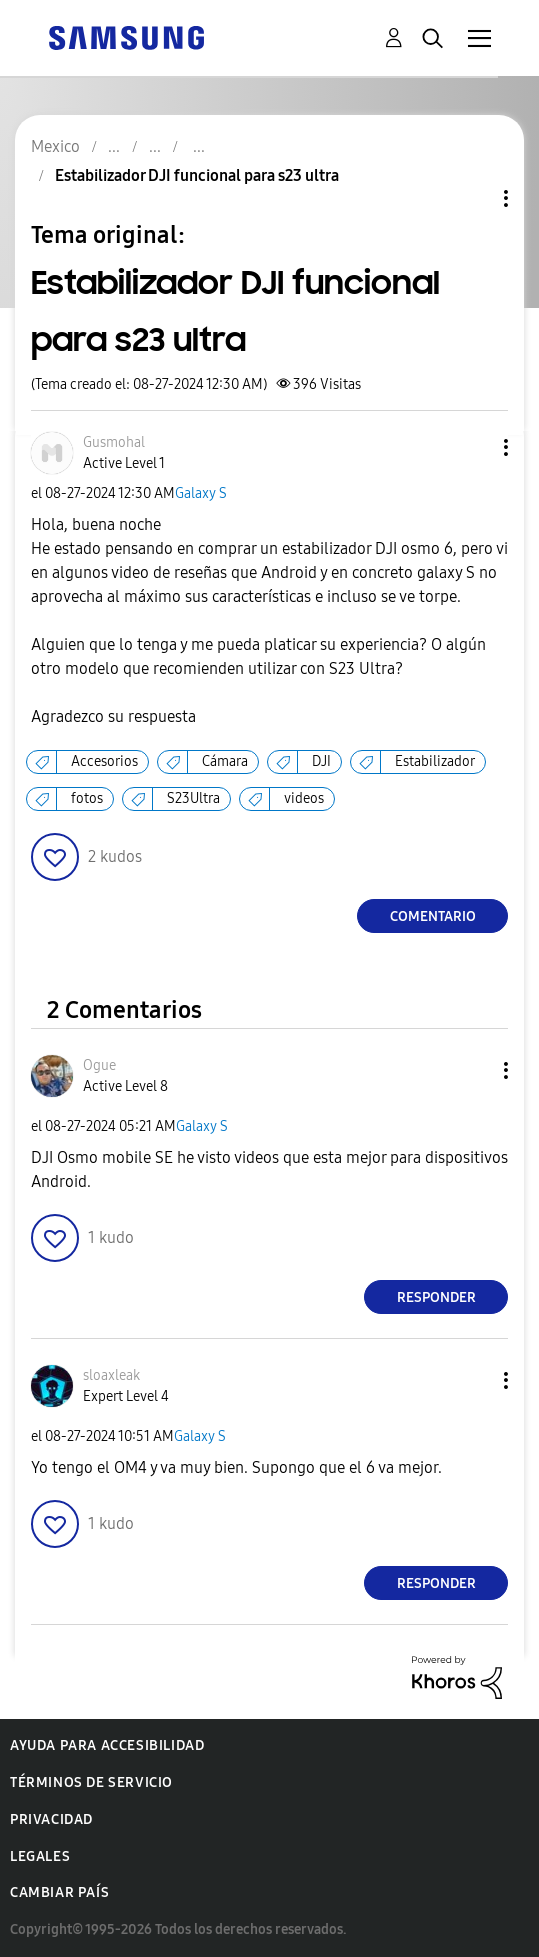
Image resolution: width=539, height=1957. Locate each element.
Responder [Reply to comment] (436, 1297)
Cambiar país (59, 1892)
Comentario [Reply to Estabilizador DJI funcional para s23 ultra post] (433, 916)
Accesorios (104, 761)
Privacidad (51, 1819)
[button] (473, 447)
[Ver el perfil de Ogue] (99, 1065)
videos (304, 798)
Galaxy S (201, 493)
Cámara (225, 761)
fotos (87, 798)
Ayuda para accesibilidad (107, 1745)
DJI (321, 761)
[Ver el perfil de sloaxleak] (111, 1375)
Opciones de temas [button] (472, 198)
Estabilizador (435, 761)
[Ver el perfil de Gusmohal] (114, 442)
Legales (40, 1856)
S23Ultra (193, 798)
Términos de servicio (91, 1782)
